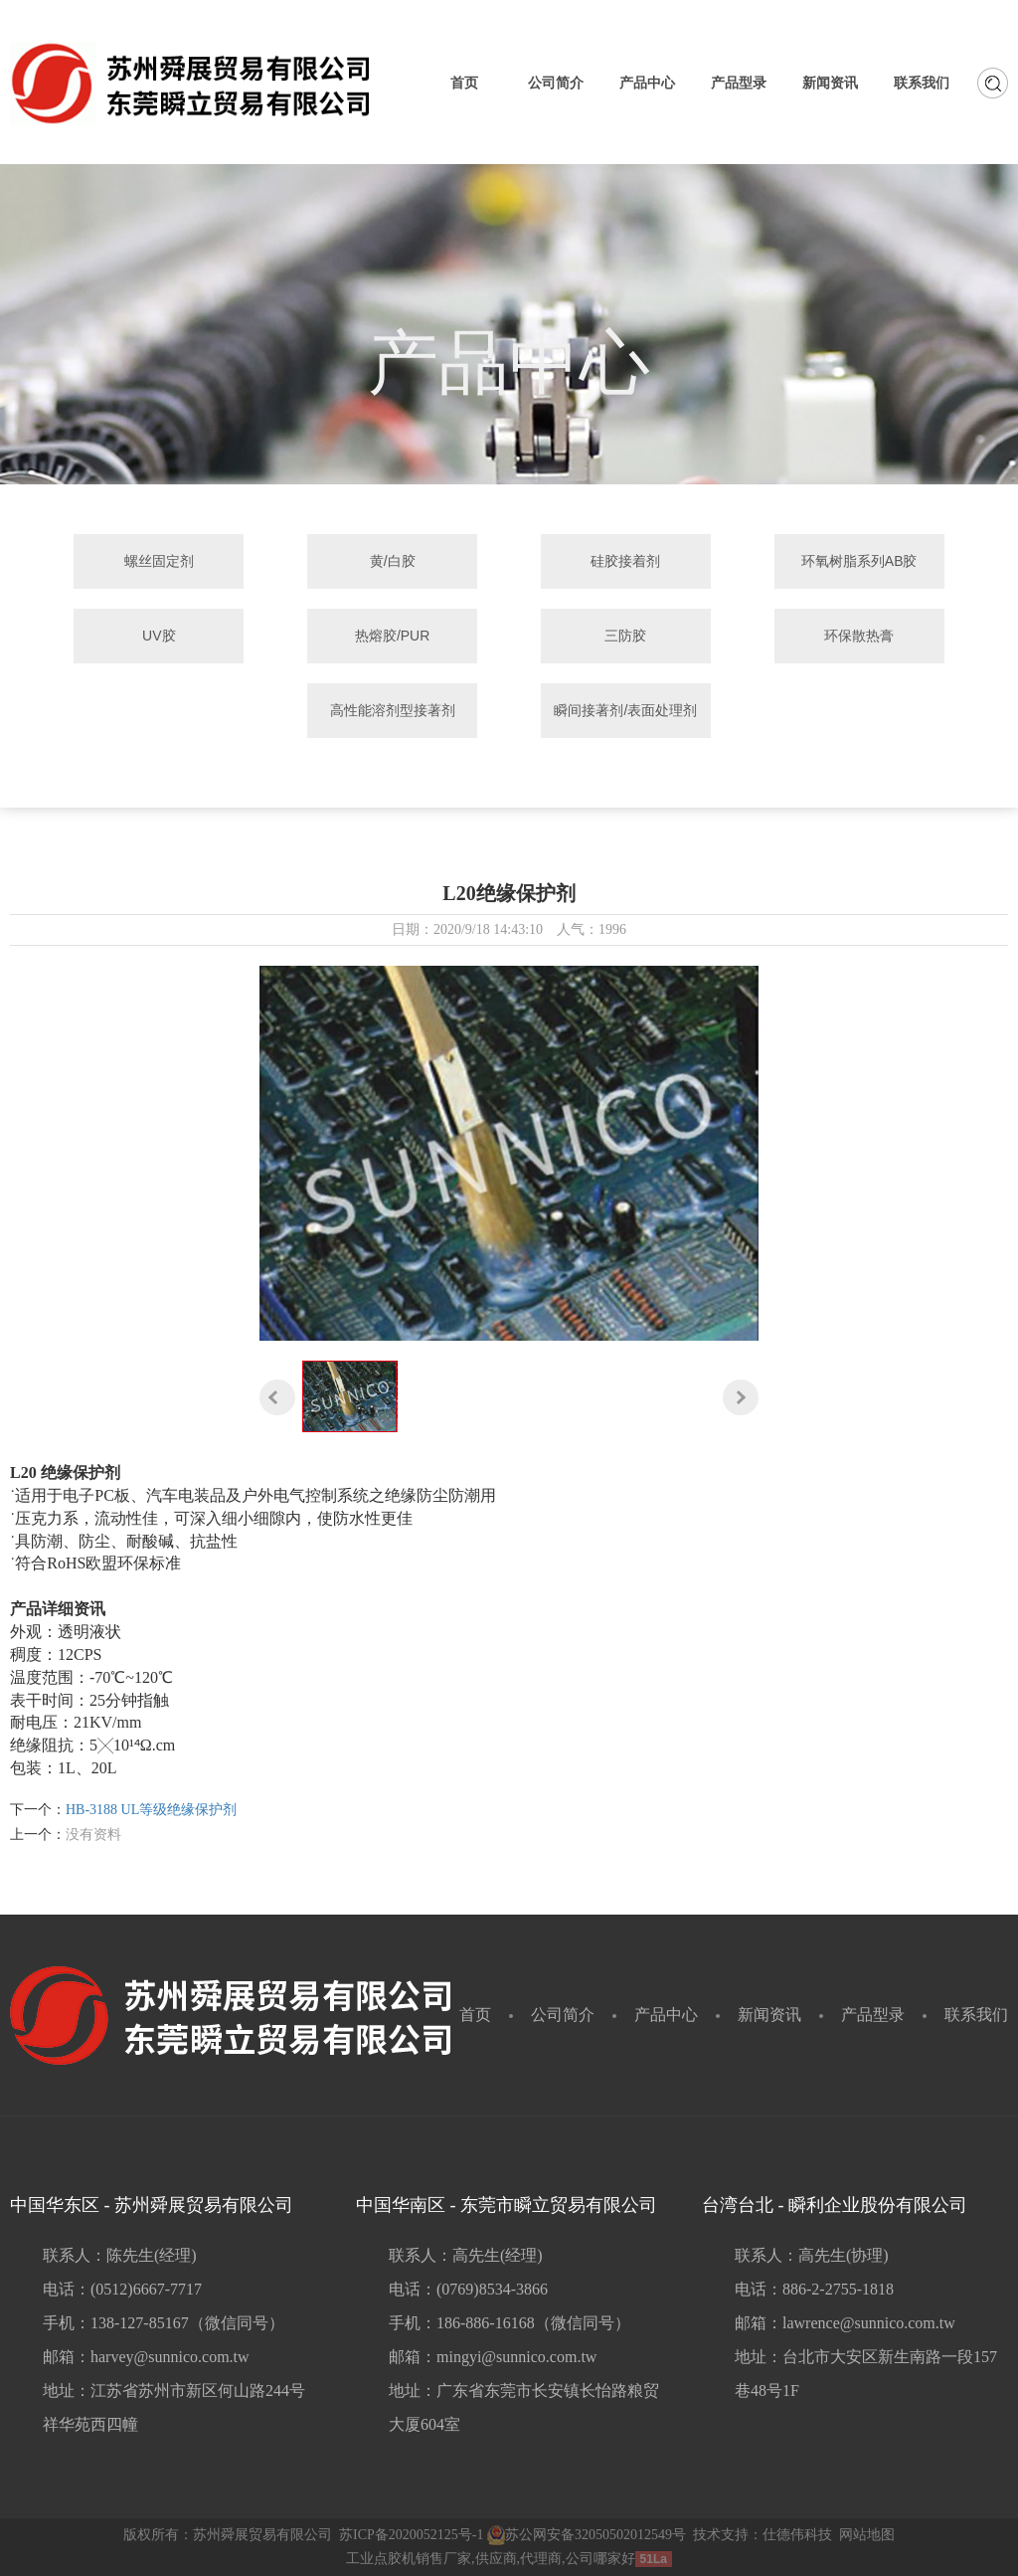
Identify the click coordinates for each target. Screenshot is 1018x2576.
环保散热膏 (859, 636)
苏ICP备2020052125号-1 (411, 2534)
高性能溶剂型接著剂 (392, 710)
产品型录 (873, 2014)
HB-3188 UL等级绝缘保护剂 (151, 1809)
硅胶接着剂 (625, 561)
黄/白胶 (393, 561)
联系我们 (976, 2014)
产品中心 (666, 2014)
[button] (277, 1397)
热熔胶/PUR (392, 636)
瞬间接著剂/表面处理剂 (625, 710)
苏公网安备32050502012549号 (586, 2534)
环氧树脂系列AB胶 (859, 561)
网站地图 (867, 2534)
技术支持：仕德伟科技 (762, 2534)
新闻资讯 (769, 2014)
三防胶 (625, 636)
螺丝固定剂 (159, 561)
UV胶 (158, 636)
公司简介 (562, 2014)
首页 (475, 2014)
